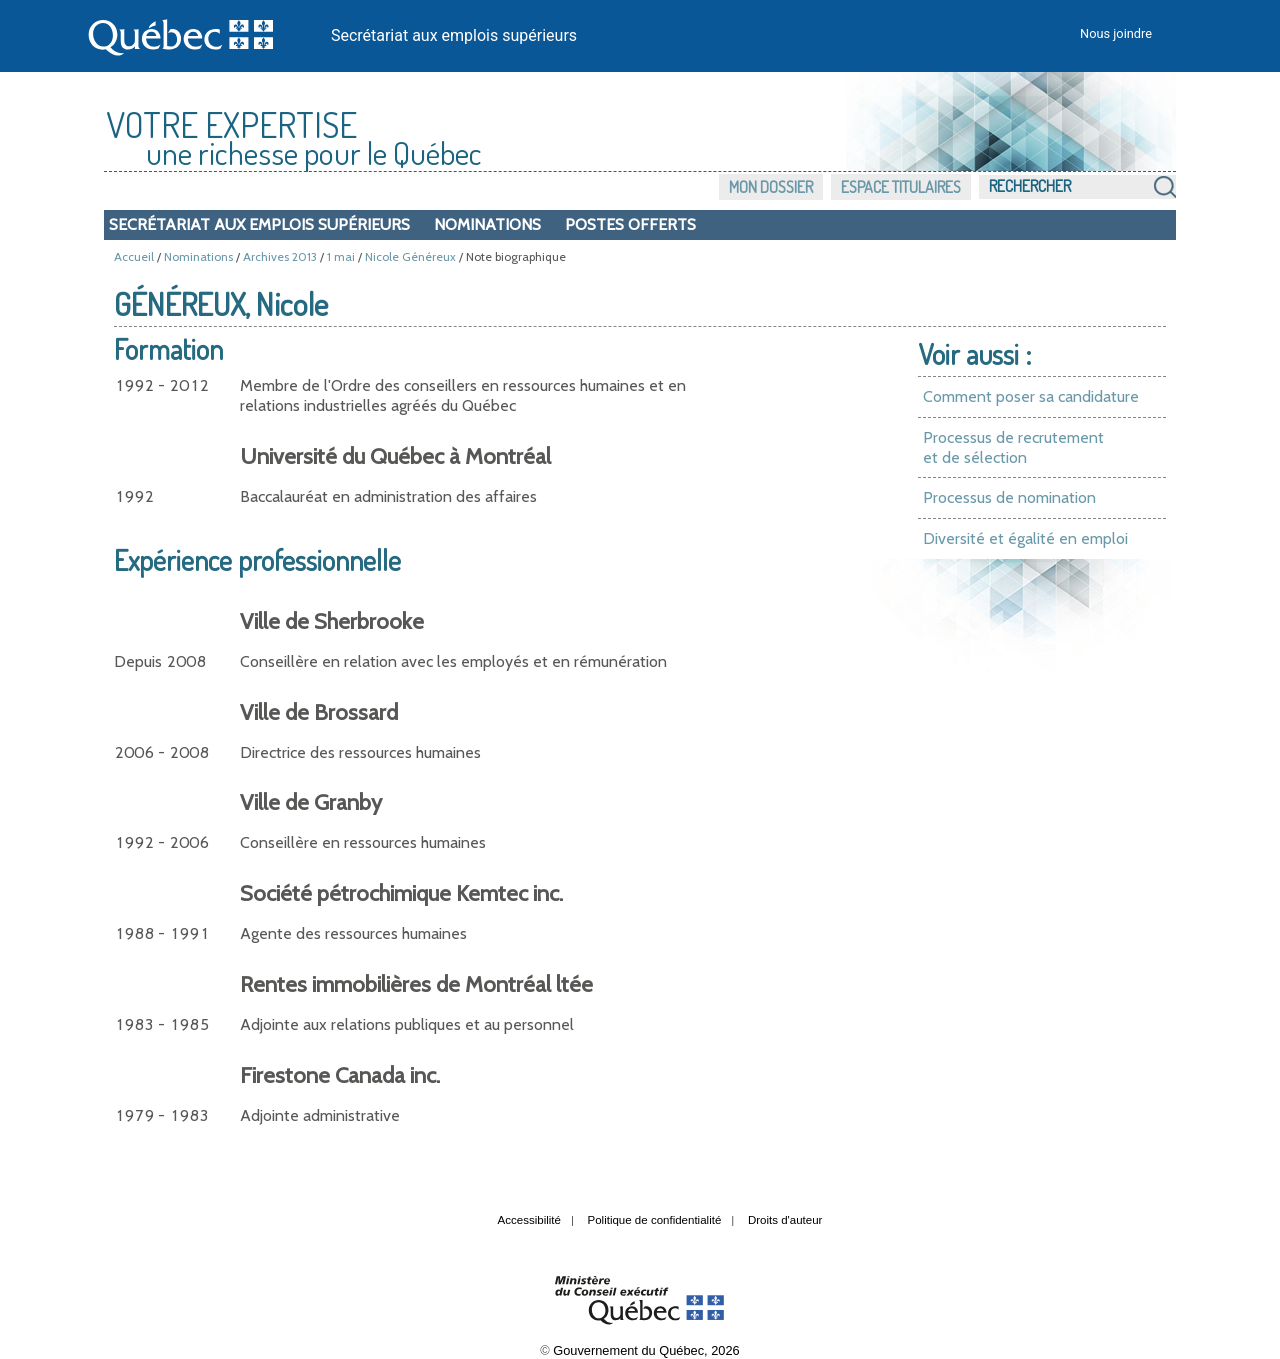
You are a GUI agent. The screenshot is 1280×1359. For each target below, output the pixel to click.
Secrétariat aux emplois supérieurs (454, 35)
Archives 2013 (280, 256)
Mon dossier (771, 187)
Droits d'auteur (785, 1220)
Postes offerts (630, 224)
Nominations (487, 224)
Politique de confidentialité (655, 1220)
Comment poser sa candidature (1031, 396)
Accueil (134, 256)
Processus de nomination (1009, 497)
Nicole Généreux (410, 256)
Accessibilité (529, 1220)
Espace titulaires (901, 187)
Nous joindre (1116, 33)
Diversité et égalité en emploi (1025, 538)
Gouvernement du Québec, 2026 (646, 1350)
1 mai (341, 256)
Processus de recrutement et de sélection (1013, 447)
